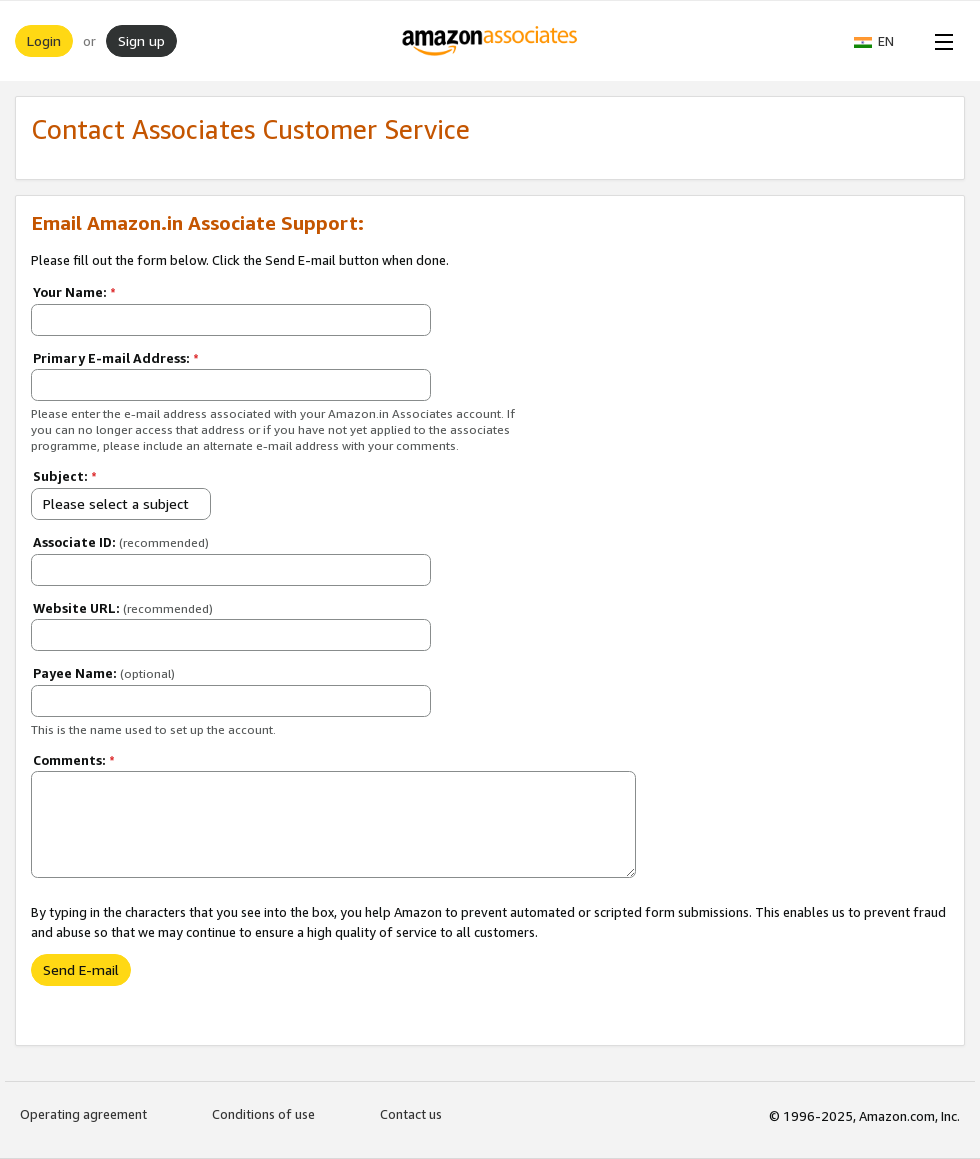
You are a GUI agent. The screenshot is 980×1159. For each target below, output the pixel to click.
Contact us (411, 1114)
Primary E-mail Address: (116, 358)
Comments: (74, 760)
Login (44, 40)
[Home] (490, 41)
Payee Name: (104, 673)
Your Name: (74, 292)
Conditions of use (263, 1114)
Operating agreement (83, 1114)
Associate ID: (121, 542)
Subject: (65, 476)
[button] (884, 41)
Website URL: (123, 608)
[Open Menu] (940, 41)
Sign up (141, 40)
